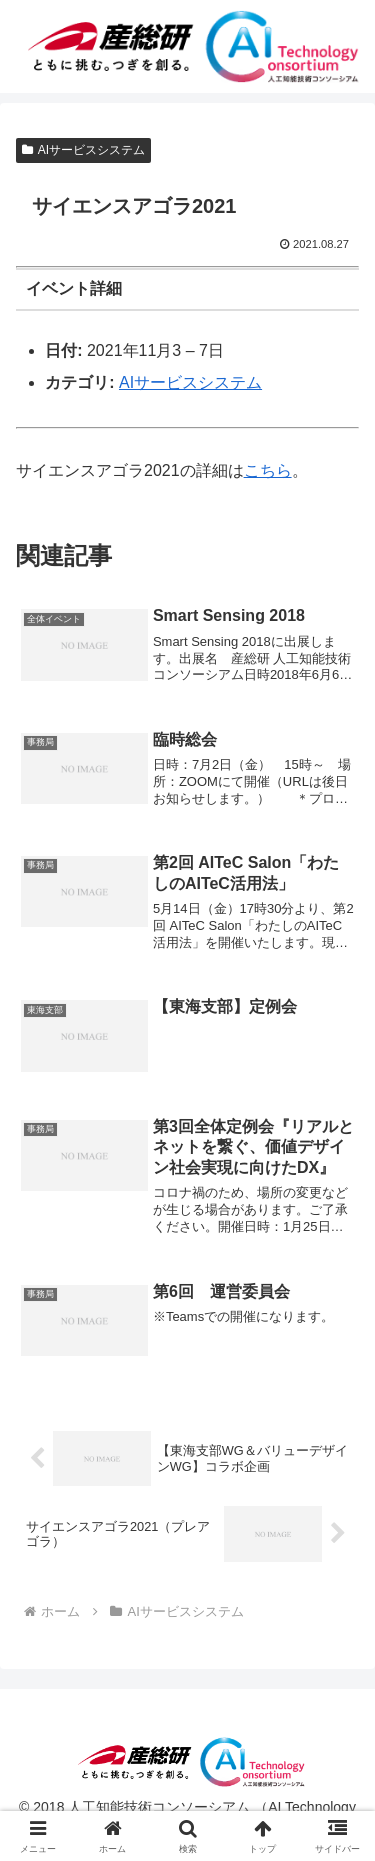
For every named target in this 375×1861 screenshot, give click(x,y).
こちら (268, 470)
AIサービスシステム (83, 150)
